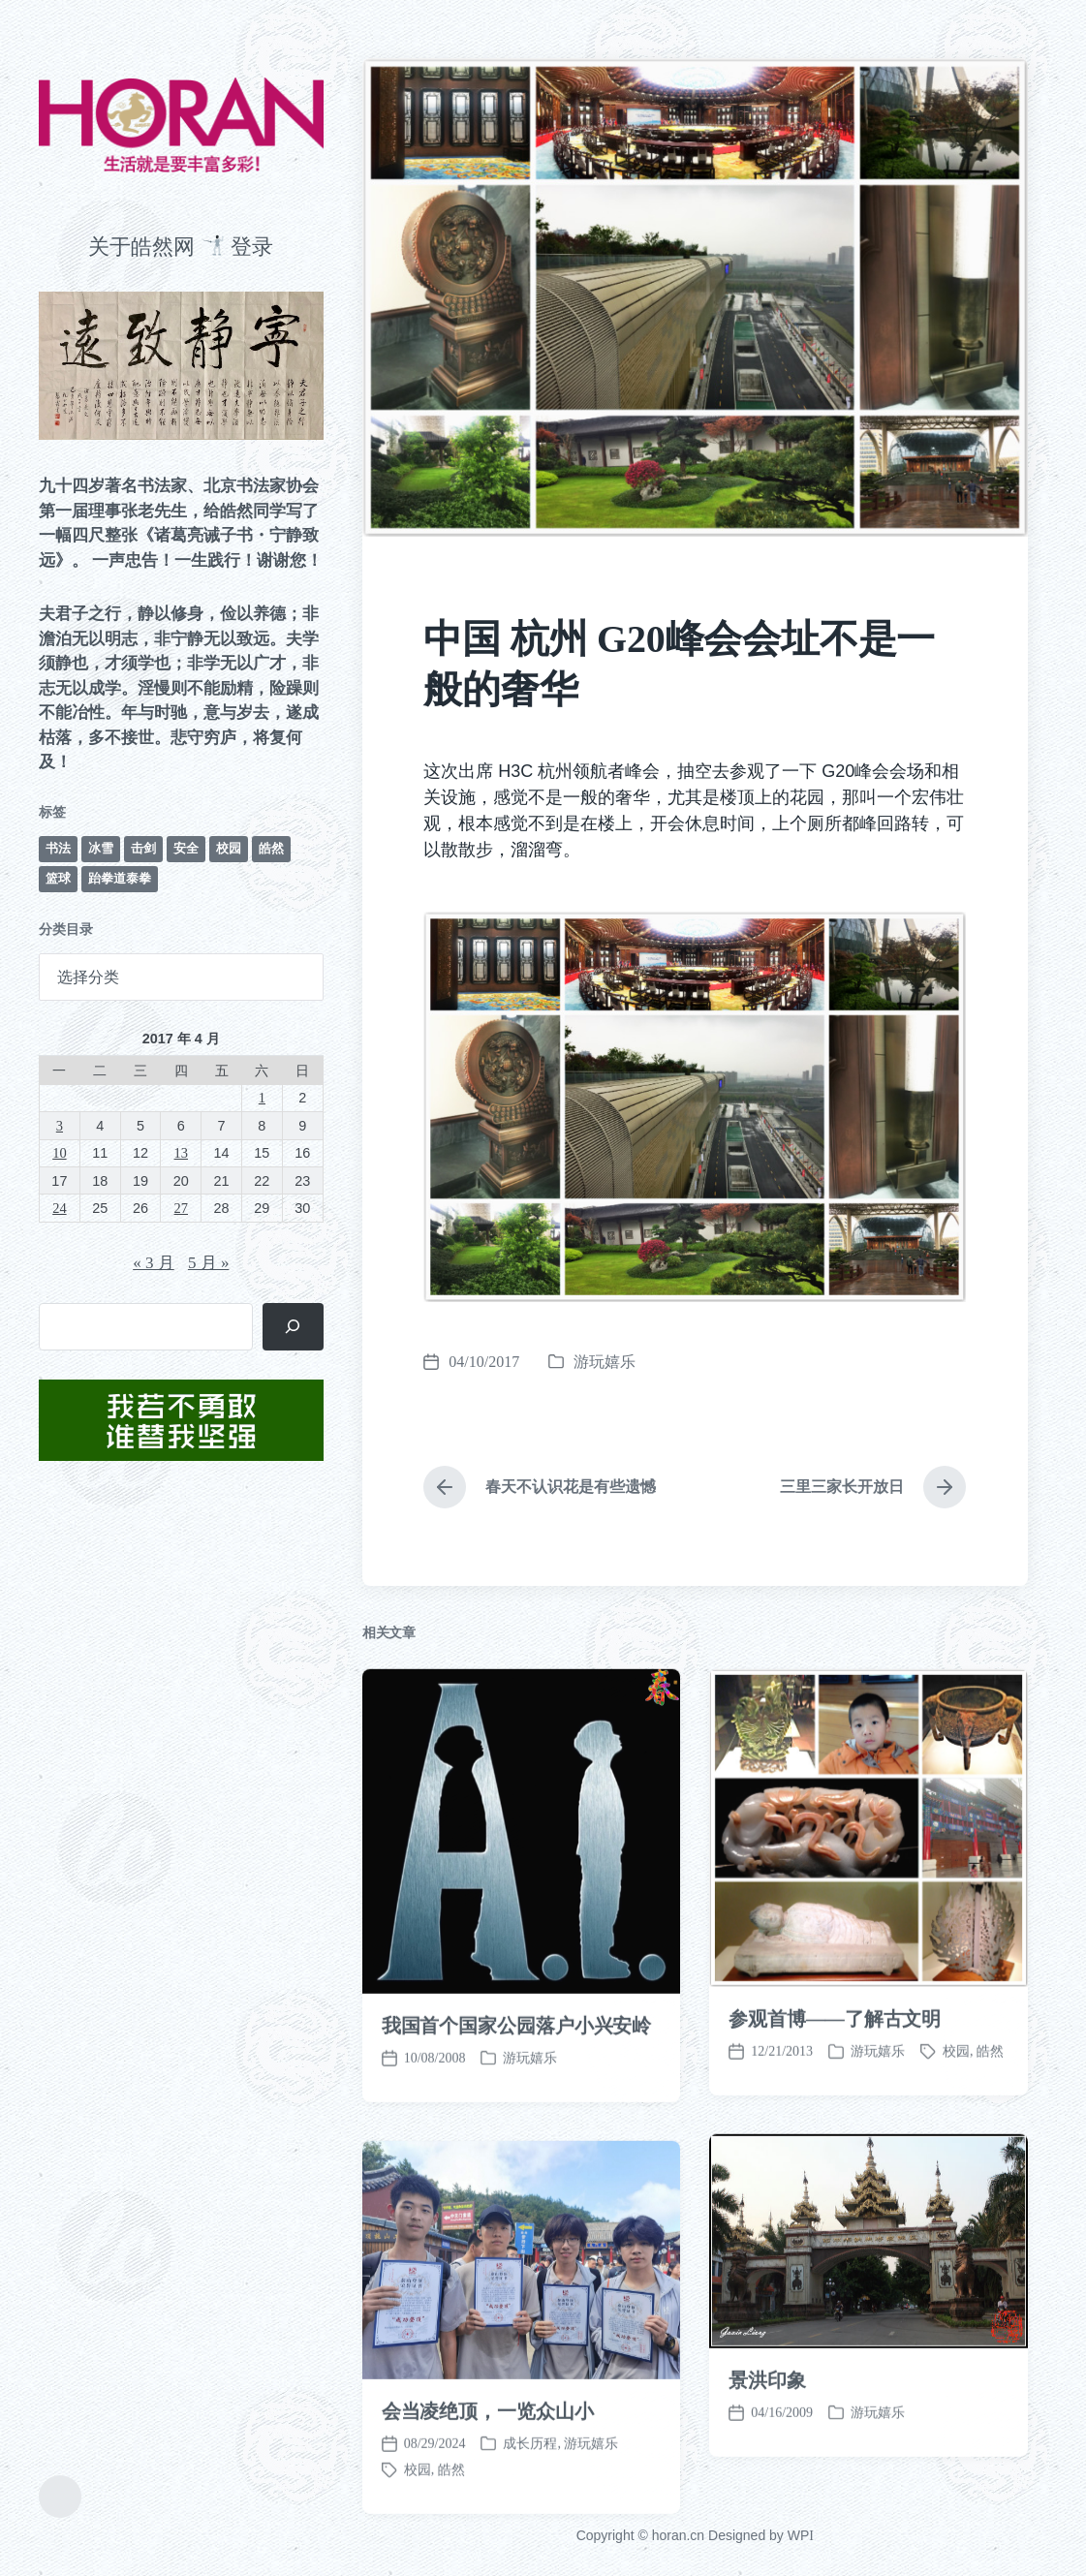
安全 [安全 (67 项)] (186, 848)
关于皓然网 (141, 246)
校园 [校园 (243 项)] (228, 848)
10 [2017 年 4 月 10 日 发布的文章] (59, 1153)
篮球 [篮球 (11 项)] (58, 878)
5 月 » (209, 1263)
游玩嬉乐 (605, 1361)
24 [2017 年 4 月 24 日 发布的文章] (59, 1208)
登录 (252, 246)
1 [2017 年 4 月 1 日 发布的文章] (262, 1097)
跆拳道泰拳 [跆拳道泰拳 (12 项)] (119, 878)
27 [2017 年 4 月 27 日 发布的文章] (181, 1208)
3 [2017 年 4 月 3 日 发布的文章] (59, 1125)
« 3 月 (153, 1263)
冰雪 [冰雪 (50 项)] (100, 848)
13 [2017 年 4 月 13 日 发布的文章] (181, 1153)
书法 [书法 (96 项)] (58, 848)
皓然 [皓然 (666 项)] (271, 848)
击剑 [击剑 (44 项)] (143, 848)
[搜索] (293, 1326)
